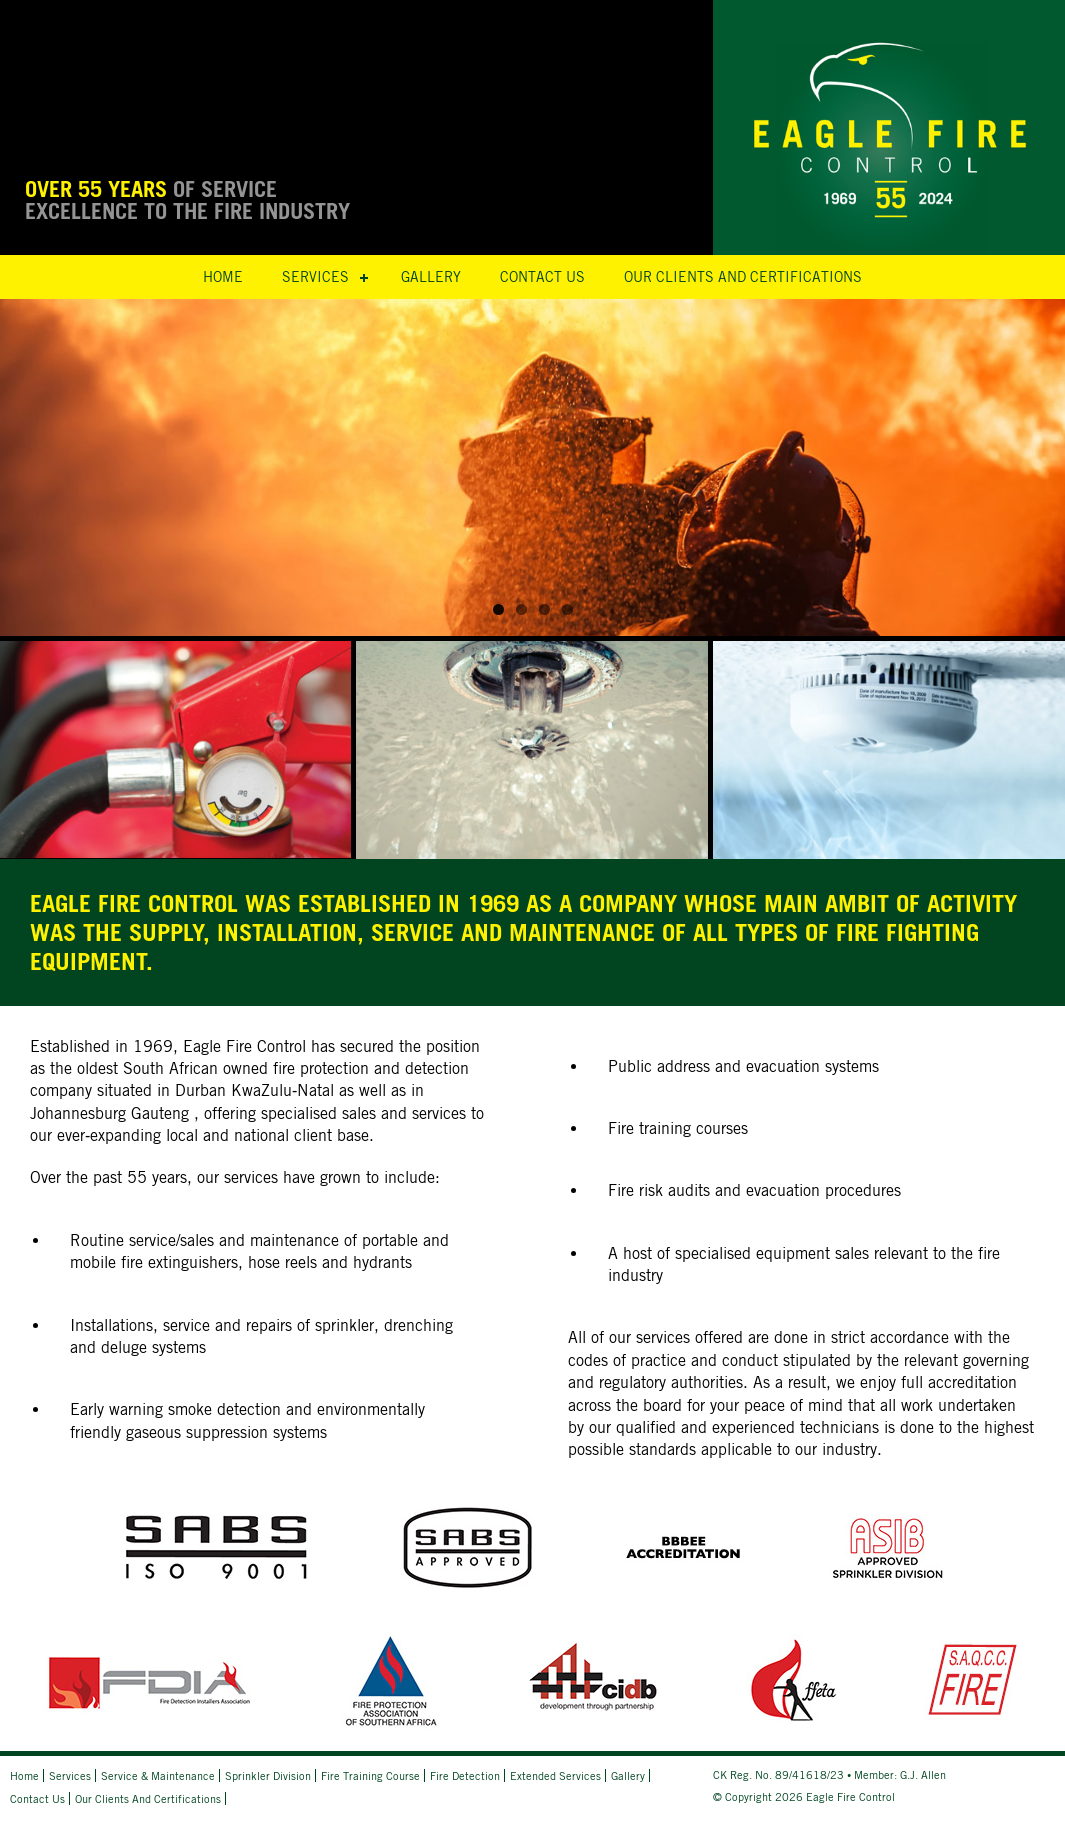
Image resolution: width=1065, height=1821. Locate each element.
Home (223, 277)
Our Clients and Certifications (743, 277)
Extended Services (555, 1775)
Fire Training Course (370, 1775)
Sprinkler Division (268, 1775)
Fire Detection (465, 1775)
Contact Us (542, 277)
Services (315, 277)
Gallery (431, 277)
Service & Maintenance (158, 1775)
